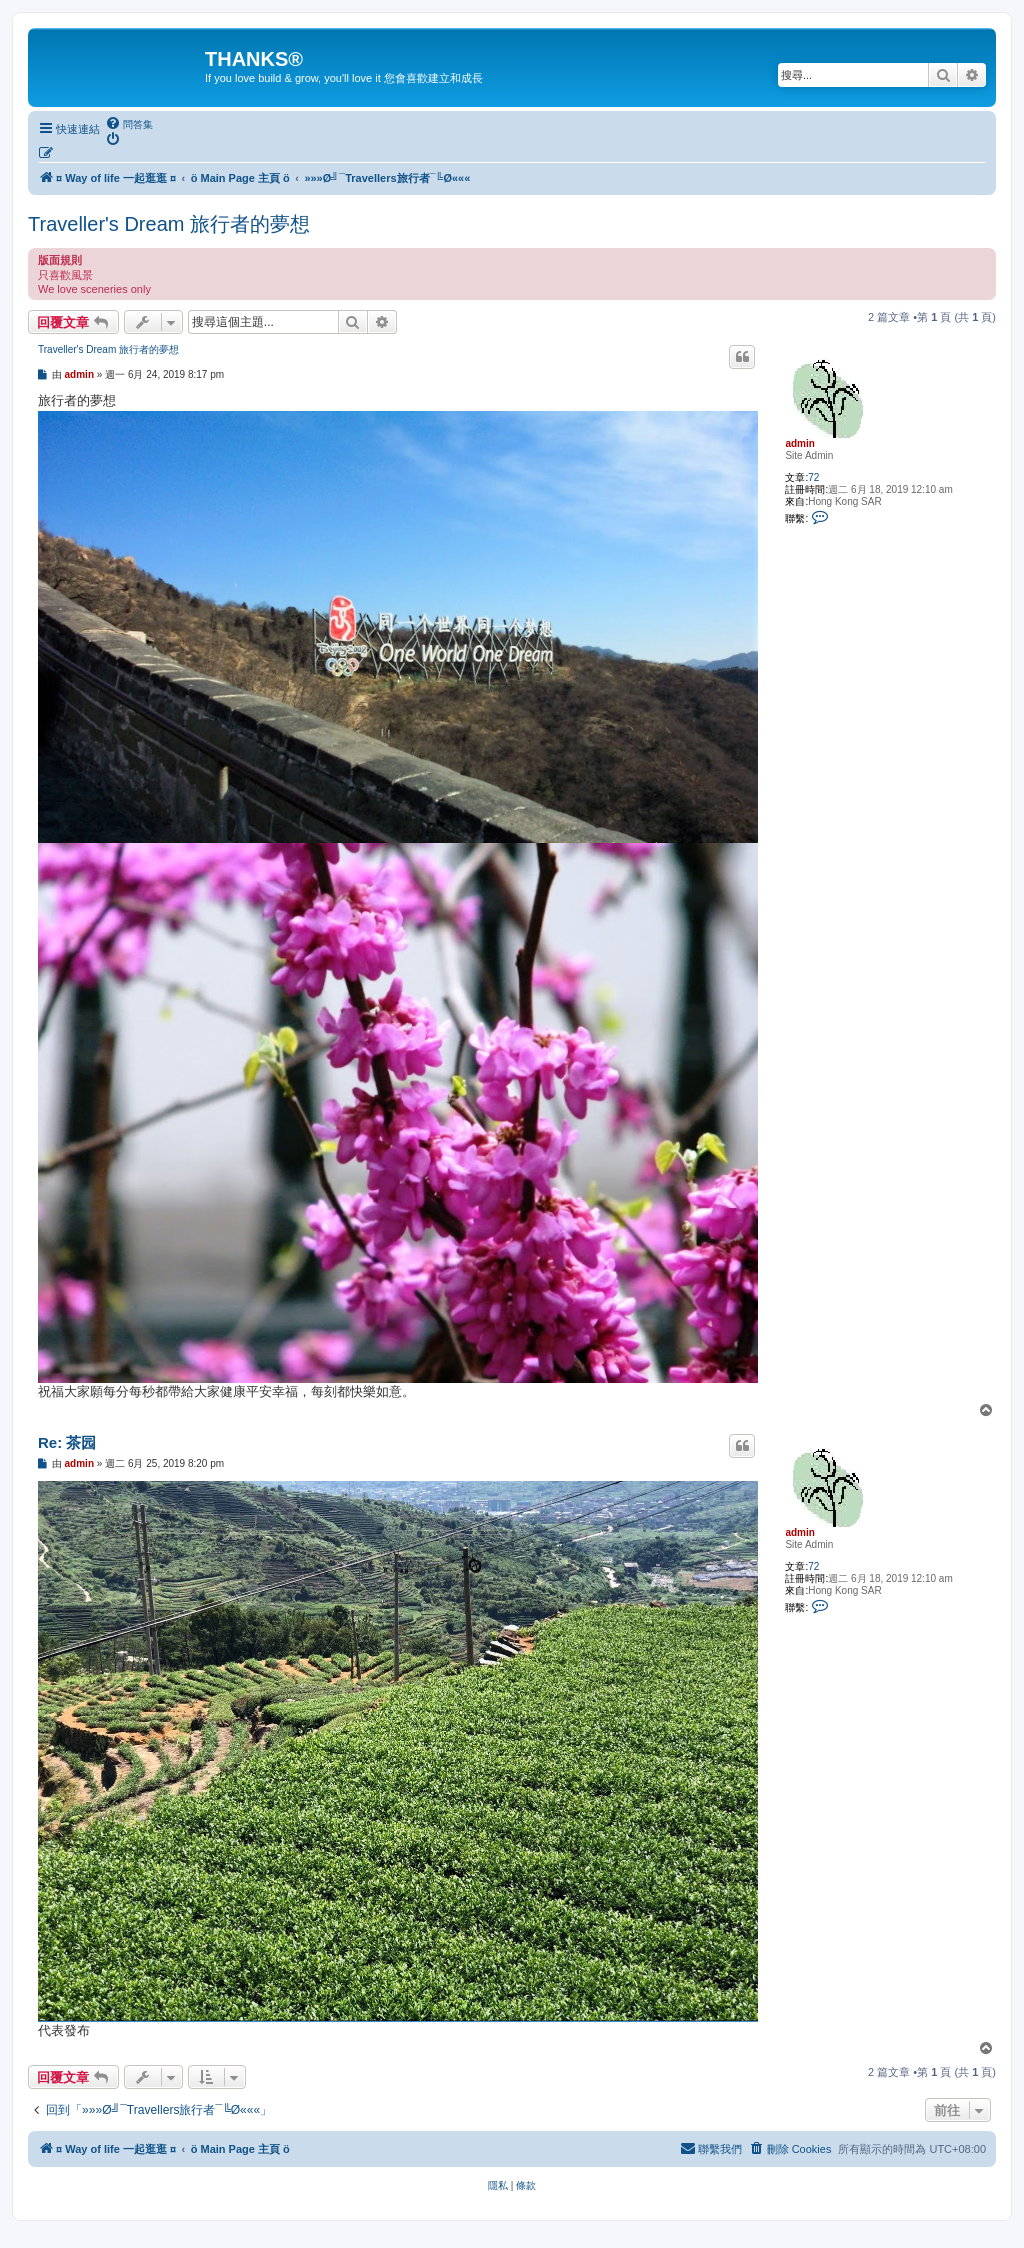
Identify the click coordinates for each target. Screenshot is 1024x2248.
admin (799, 443)
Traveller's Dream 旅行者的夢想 (169, 224)
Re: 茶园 (67, 1442)
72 (813, 477)
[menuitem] (129, 124)
